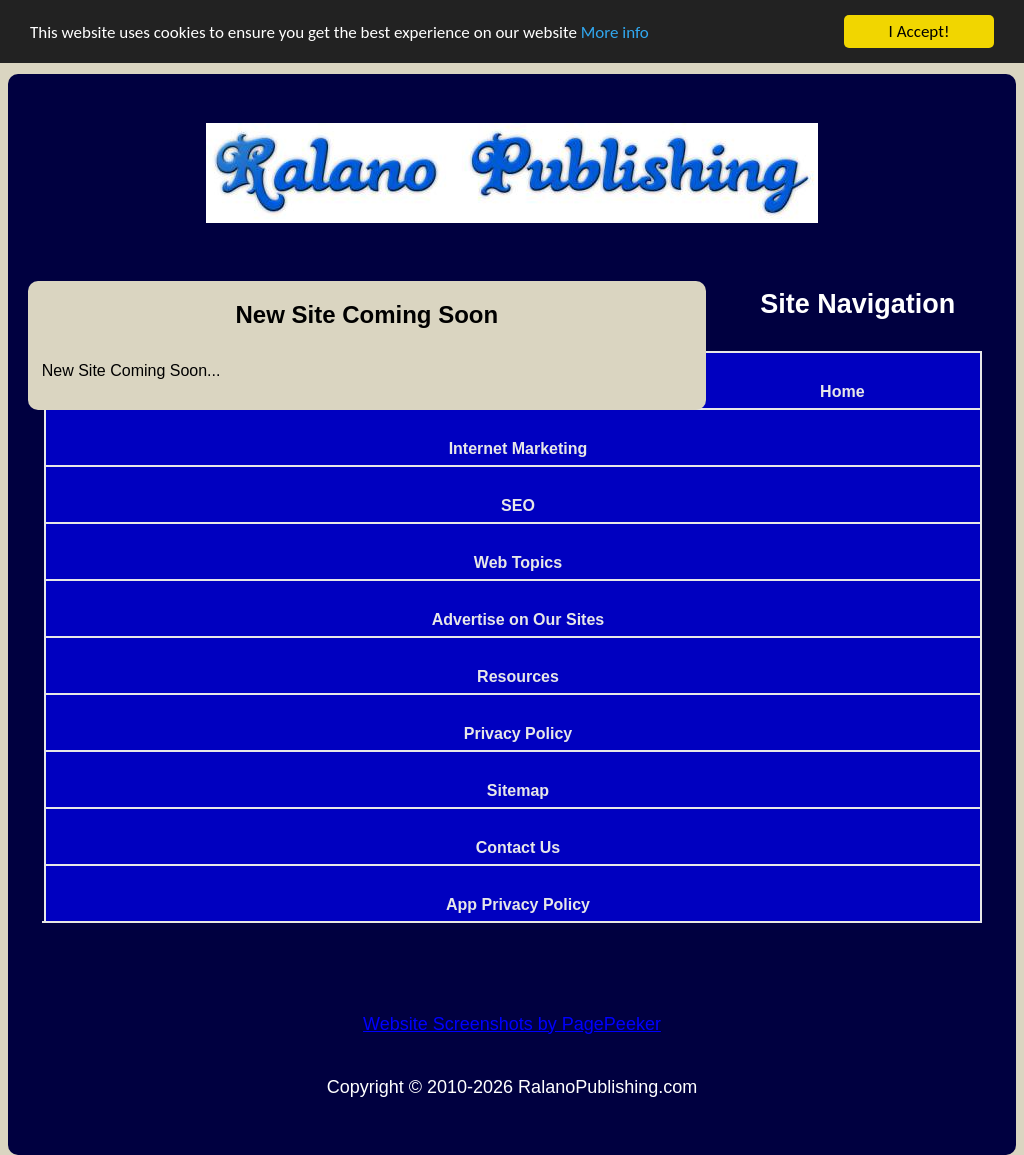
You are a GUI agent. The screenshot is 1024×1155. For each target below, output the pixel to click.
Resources (518, 676)
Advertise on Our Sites (518, 619)
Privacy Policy (518, 733)
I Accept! (919, 31)
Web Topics (518, 562)
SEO (518, 505)
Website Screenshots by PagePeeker (512, 1024)
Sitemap (518, 790)
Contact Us (518, 847)
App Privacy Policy (518, 904)
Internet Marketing (518, 448)
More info (615, 32)
